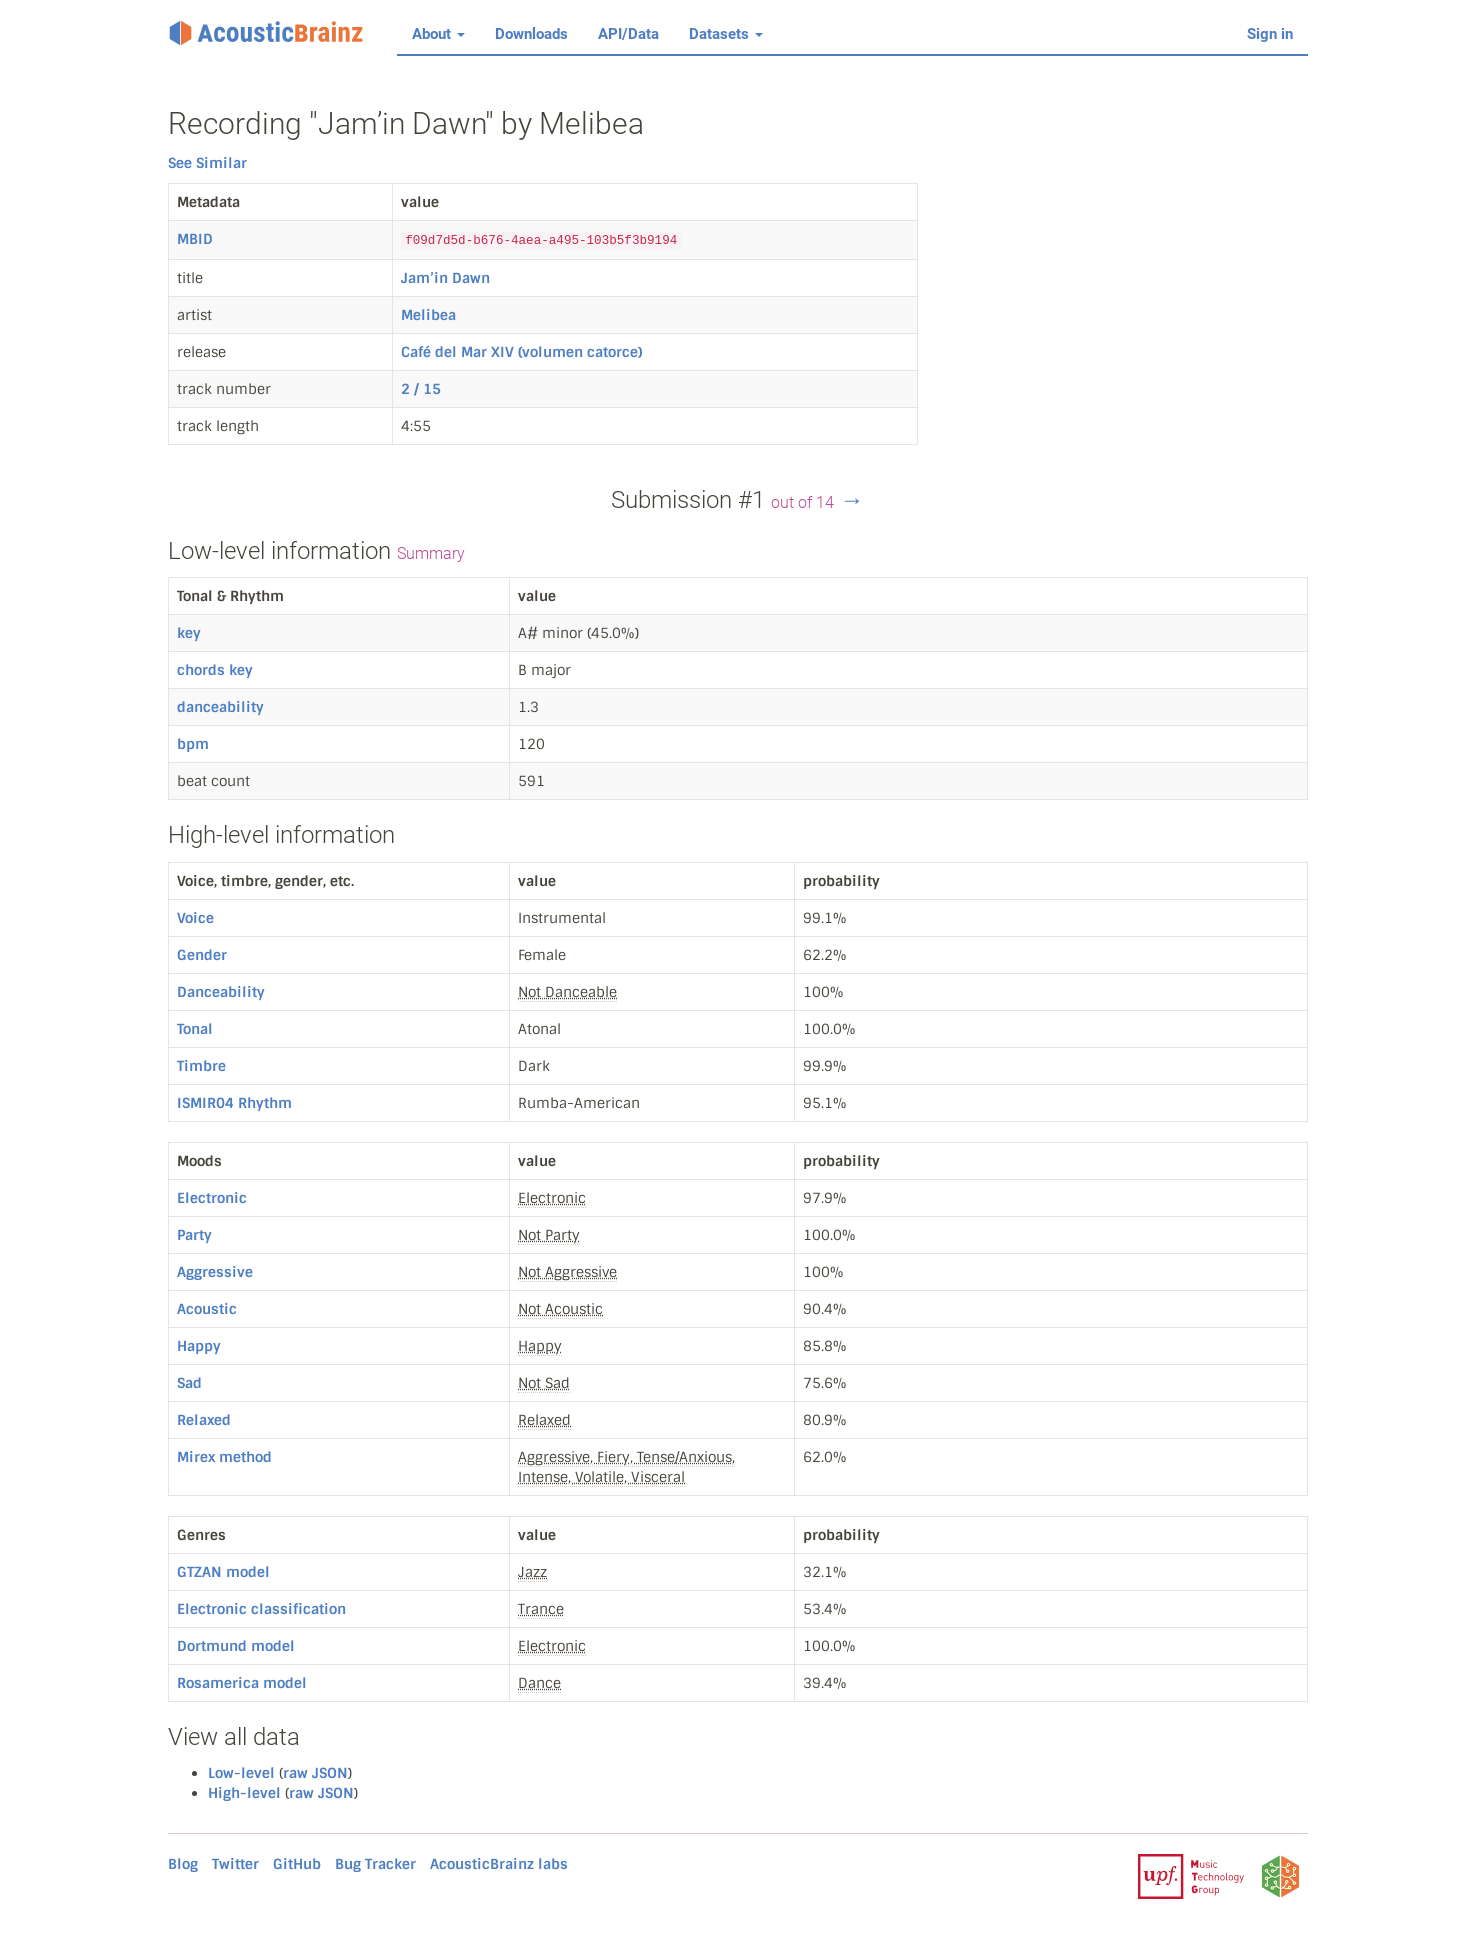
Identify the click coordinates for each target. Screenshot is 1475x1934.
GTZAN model (223, 1572)
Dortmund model (236, 1646)
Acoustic (207, 1309)
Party (194, 1235)
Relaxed (204, 1420)
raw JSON (315, 1773)
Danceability (221, 992)
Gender (202, 955)
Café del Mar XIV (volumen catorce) (521, 352)
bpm (193, 744)
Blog (183, 1864)
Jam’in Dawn (445, 278)
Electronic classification (261, 1609)
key (189, 633)
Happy (199, 1346)
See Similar (207, 163)
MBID (195, 239)
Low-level (241, 1773)
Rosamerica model (242, 1683)
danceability (220, 707)
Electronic (212, 1198)
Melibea (428, 315)
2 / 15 (421, 389)
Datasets (726, 34)
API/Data (628, 34)
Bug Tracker (375, 1864)
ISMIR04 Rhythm (234, 1103)
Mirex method (224, 1457)
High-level (244, 1793)
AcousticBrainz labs (499, 1864)
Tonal (195, 1029)
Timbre (201, 1066)
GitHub (297, 1864)
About (438, 34)
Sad (189, 1383)
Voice (195, 918)
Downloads (531, 34)
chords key (215, 670)
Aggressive (215, 1272)
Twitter (235, 1864)
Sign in (1270, 34)
